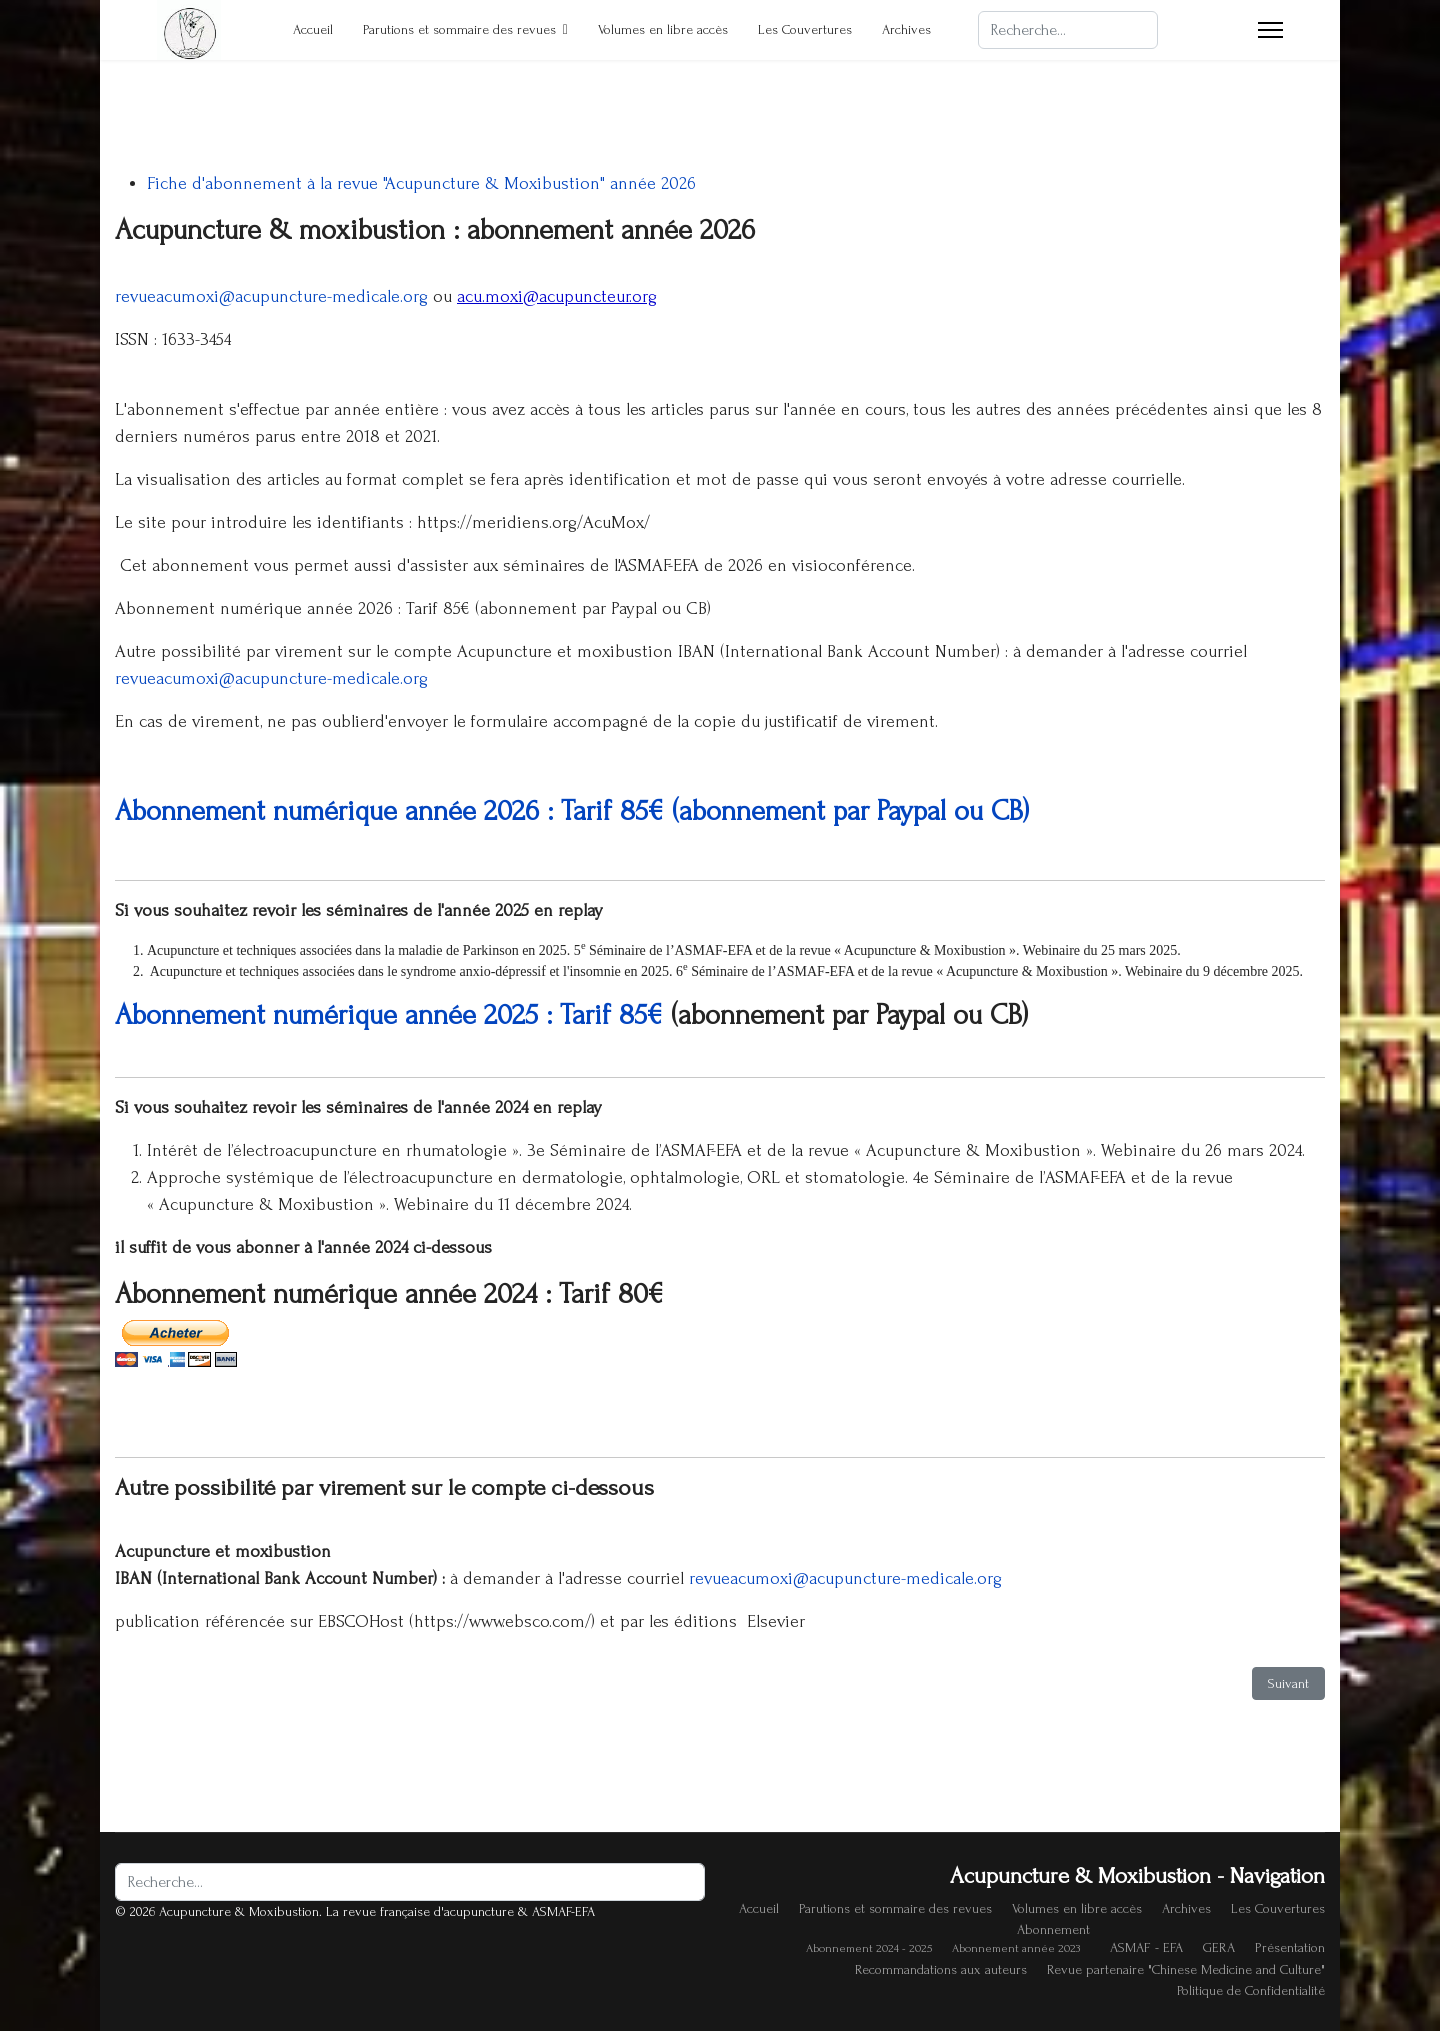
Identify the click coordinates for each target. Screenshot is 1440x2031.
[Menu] (1270, 30)
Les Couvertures (805, 29)
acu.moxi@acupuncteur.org (557, 296)
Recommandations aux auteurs (941, 1969)
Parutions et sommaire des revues (459, 29)
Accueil (313, 29)
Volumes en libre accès (663, 29)
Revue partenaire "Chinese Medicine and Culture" (1186, 1969)
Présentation (1290, 1947)
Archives (906, 29)
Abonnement (1053, 1929)
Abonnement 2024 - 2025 (869, 1948)
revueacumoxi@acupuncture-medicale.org (271, 296)
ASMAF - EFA (1146, 1947)
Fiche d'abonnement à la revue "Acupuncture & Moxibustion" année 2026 (421, 183)
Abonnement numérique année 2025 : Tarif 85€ (389, 1015)
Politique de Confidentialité (1251, 1990)
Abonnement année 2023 (1016, 1948)
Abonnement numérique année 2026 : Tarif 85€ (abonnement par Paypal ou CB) (572, 811)
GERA (1219, 1947)
